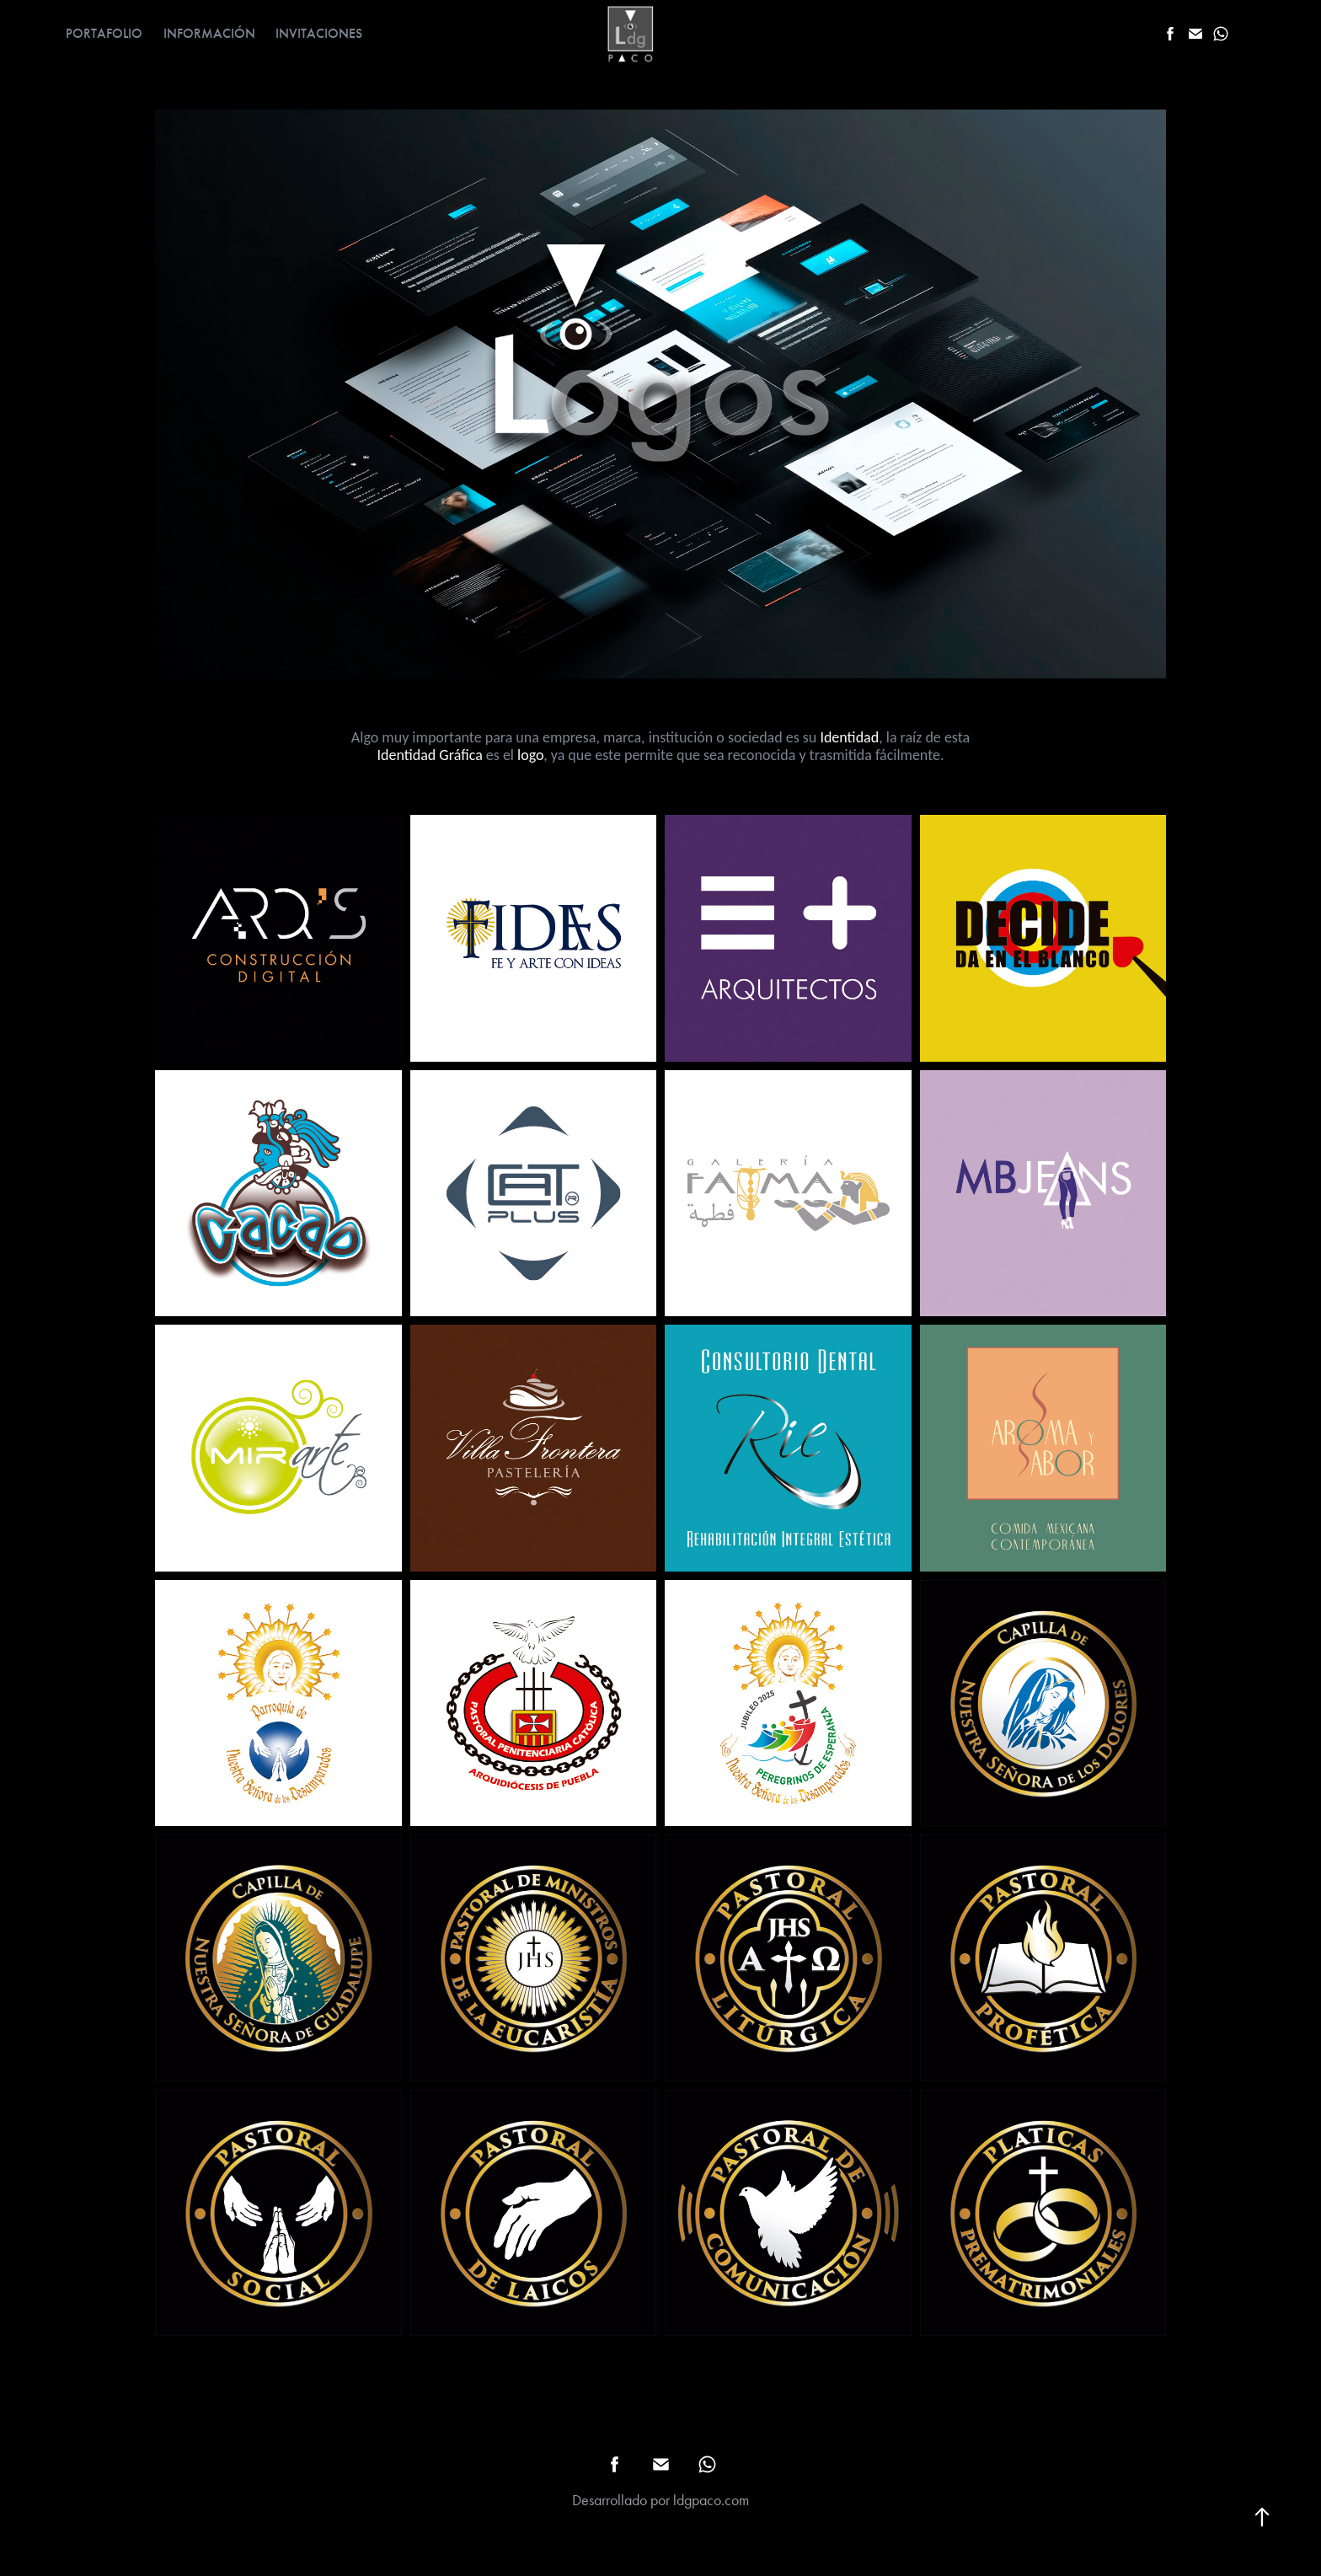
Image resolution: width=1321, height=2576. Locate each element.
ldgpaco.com (711, 2500)
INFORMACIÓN (209, 33)
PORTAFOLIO (104, 33)
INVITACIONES (318, 33)
